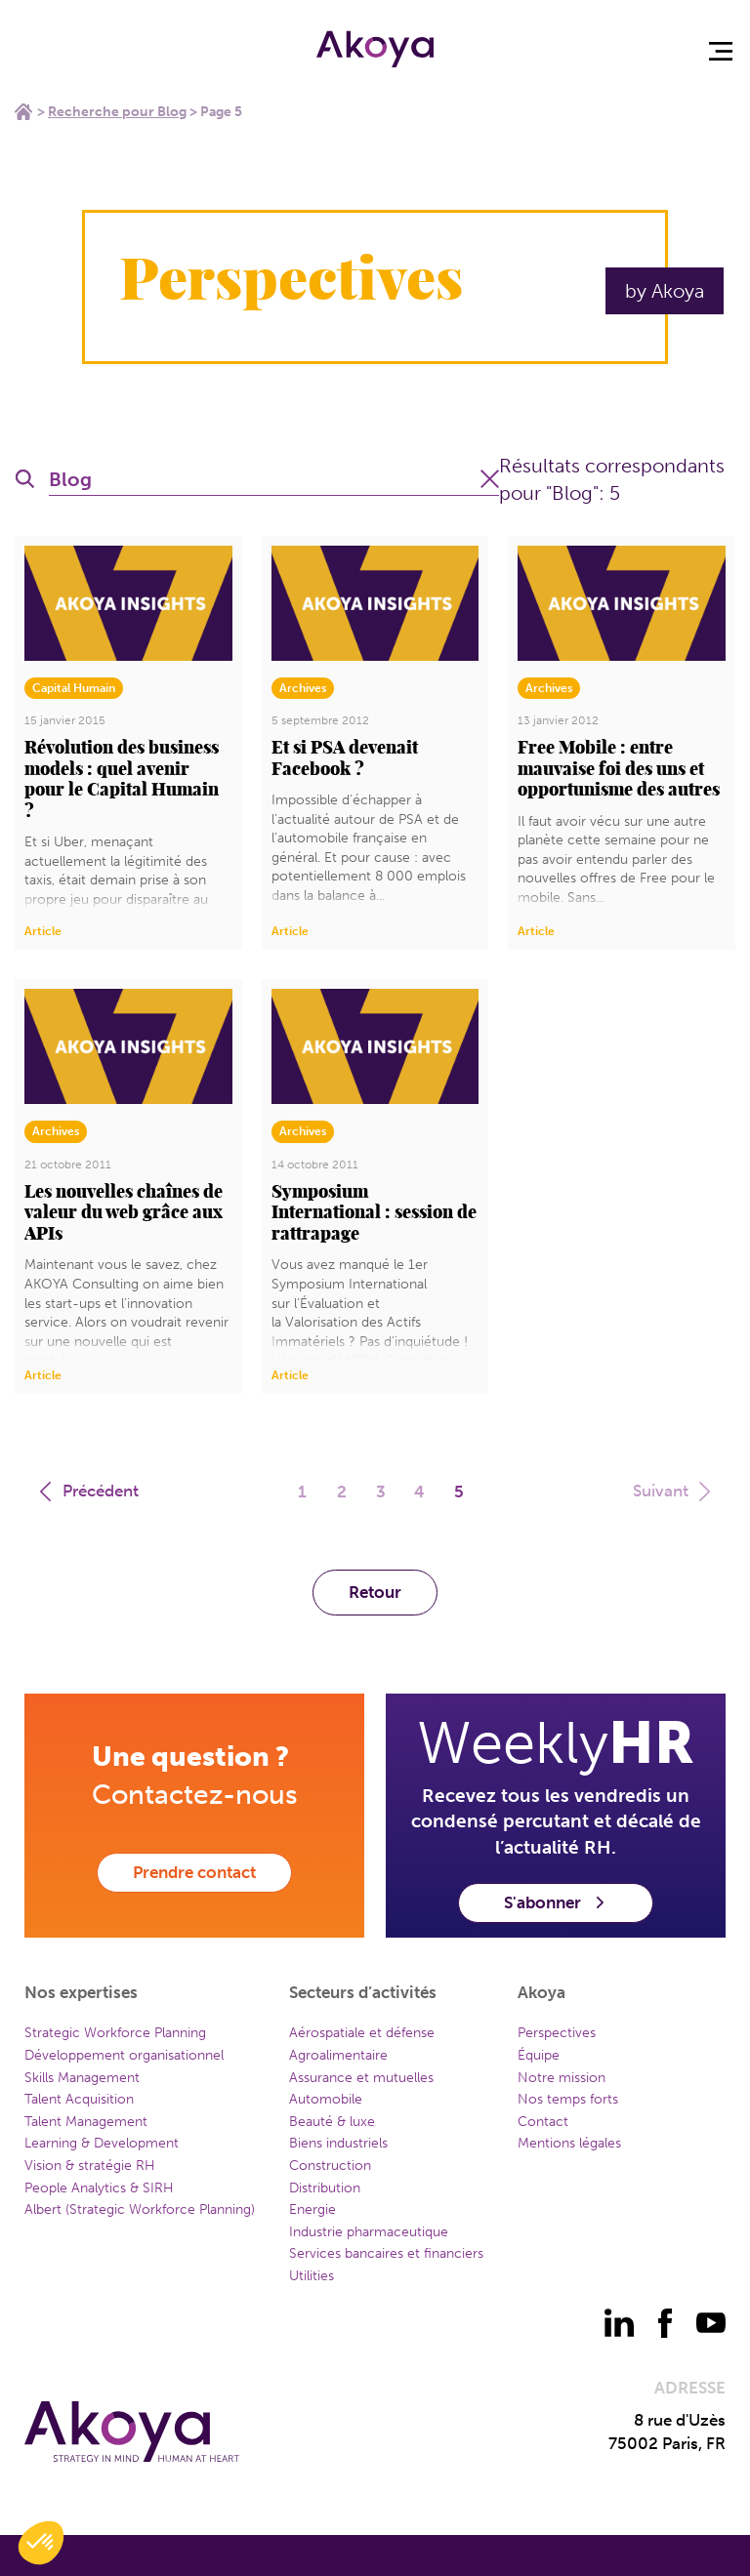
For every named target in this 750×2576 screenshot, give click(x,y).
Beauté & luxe (332, 2121)
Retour (375, 1592)
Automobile (325, 2099)
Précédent (87, 1491)
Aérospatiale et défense (362, 2032)
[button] (41, 2542)
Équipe (539, 2055)
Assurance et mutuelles (361, 2077)
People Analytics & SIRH (99, 2188)
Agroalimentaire (338, 2055)
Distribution (324, 2188)
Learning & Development (101, 2143)
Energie (312, 2209)
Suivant (674, 1491)
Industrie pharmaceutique (368, 2232)
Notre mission (561, 2077)
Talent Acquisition (79, 2099)
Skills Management (82, 2077)
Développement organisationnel (124, 2055)
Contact (543, 2121)
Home (23, 111)
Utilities (311, 2276)
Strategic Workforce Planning (115, 2032)
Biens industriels (338, 2143)
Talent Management (85, 2121)
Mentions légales (569, 2143)
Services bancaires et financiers (386, 2253)
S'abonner (555, 1902)
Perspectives (557, 2032)
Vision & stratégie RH (89, 2165)
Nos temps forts (568, 2099)
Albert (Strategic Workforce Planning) (139, 2209)
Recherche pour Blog (117, 111)
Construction (330, 2165)
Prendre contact (194, 1872)
